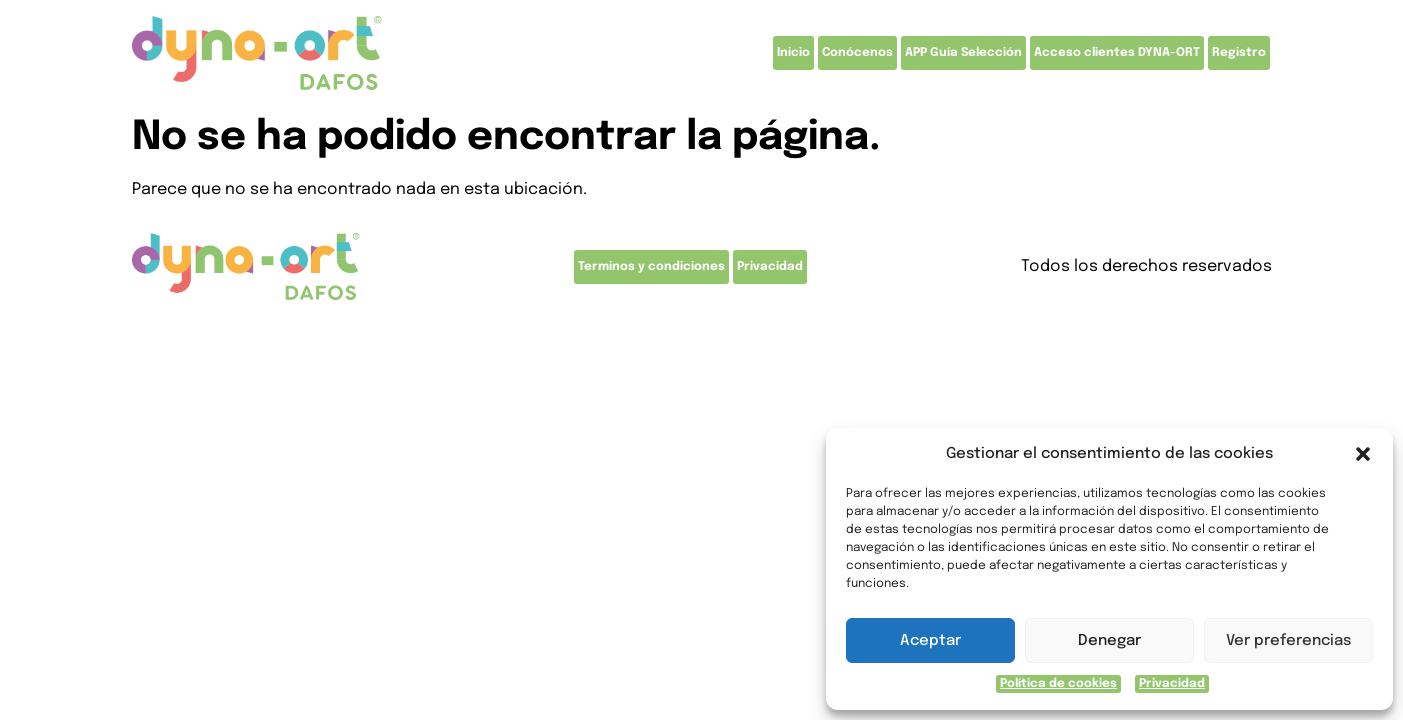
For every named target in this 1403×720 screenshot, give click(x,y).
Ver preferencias (1288, 641)
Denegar (1109, 641)
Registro (1239, 53)
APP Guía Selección (963, 53)
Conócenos (857, 53)
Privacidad (1172, 684)
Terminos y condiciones (651, 267)
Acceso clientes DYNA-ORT (1117, 53)
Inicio (793, 53)
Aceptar (930, 641)
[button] (1363, 454)
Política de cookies (1058, 684)
